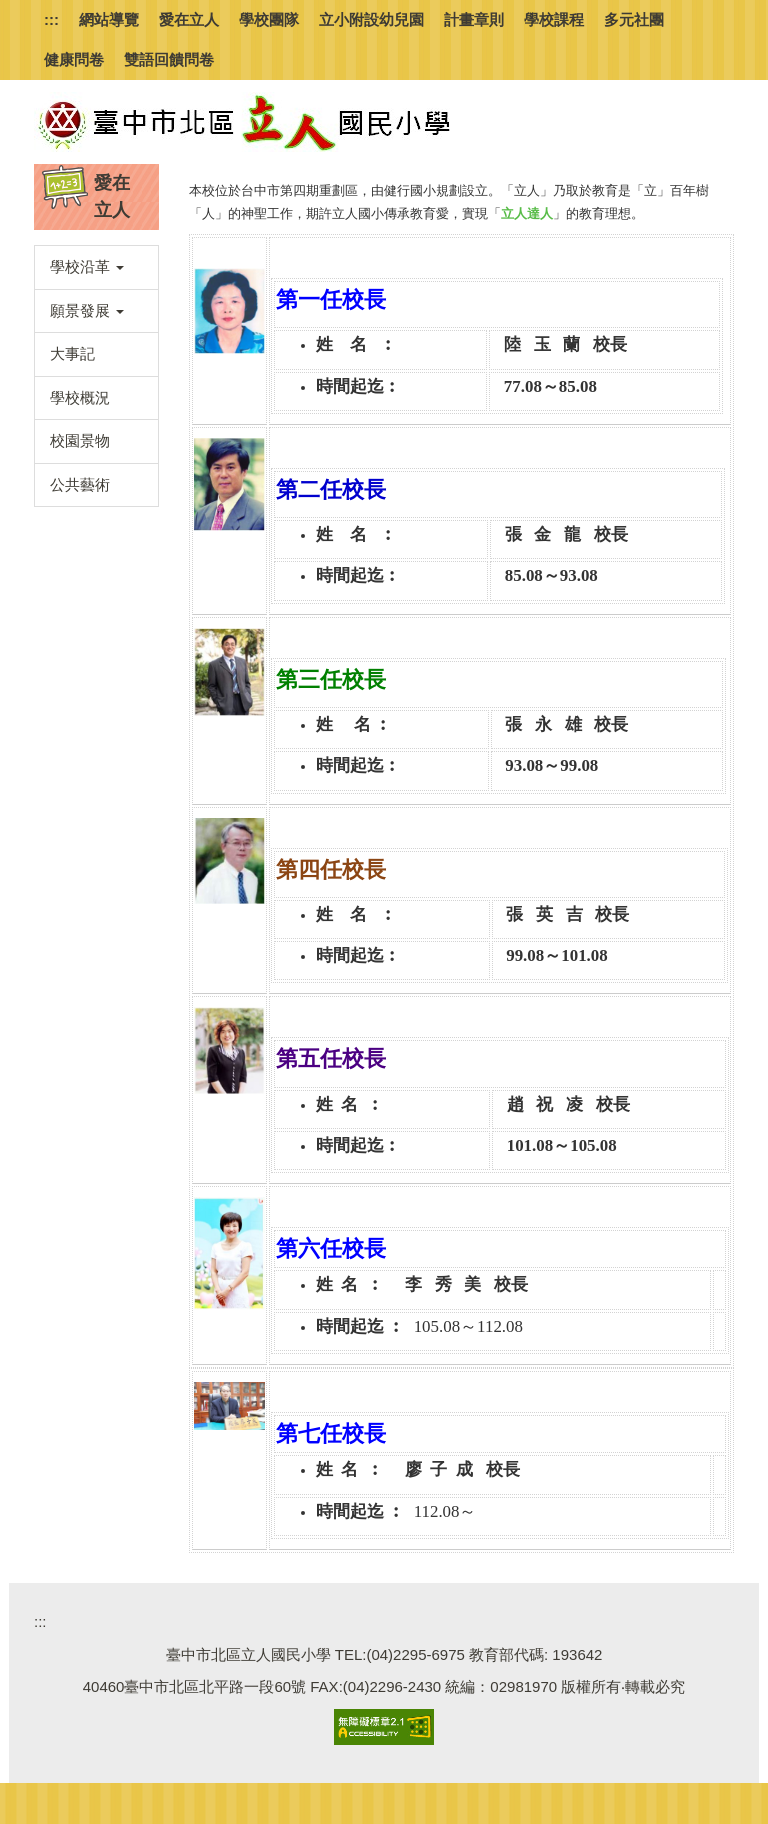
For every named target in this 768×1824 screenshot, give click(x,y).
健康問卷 (74, 59)
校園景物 (80, 440)
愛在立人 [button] (189, 19)
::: (51, 19)
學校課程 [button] (554, 19)
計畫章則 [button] (474, 19)
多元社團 (634, 19)
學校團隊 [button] (269, 19)
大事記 (72, 353)
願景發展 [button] (87, 310)
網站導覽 (109, 19)
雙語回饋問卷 (169, 59)
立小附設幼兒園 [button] (371, 19)
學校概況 (80, 397)
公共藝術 (80, 484)
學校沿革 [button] (87, 266)
